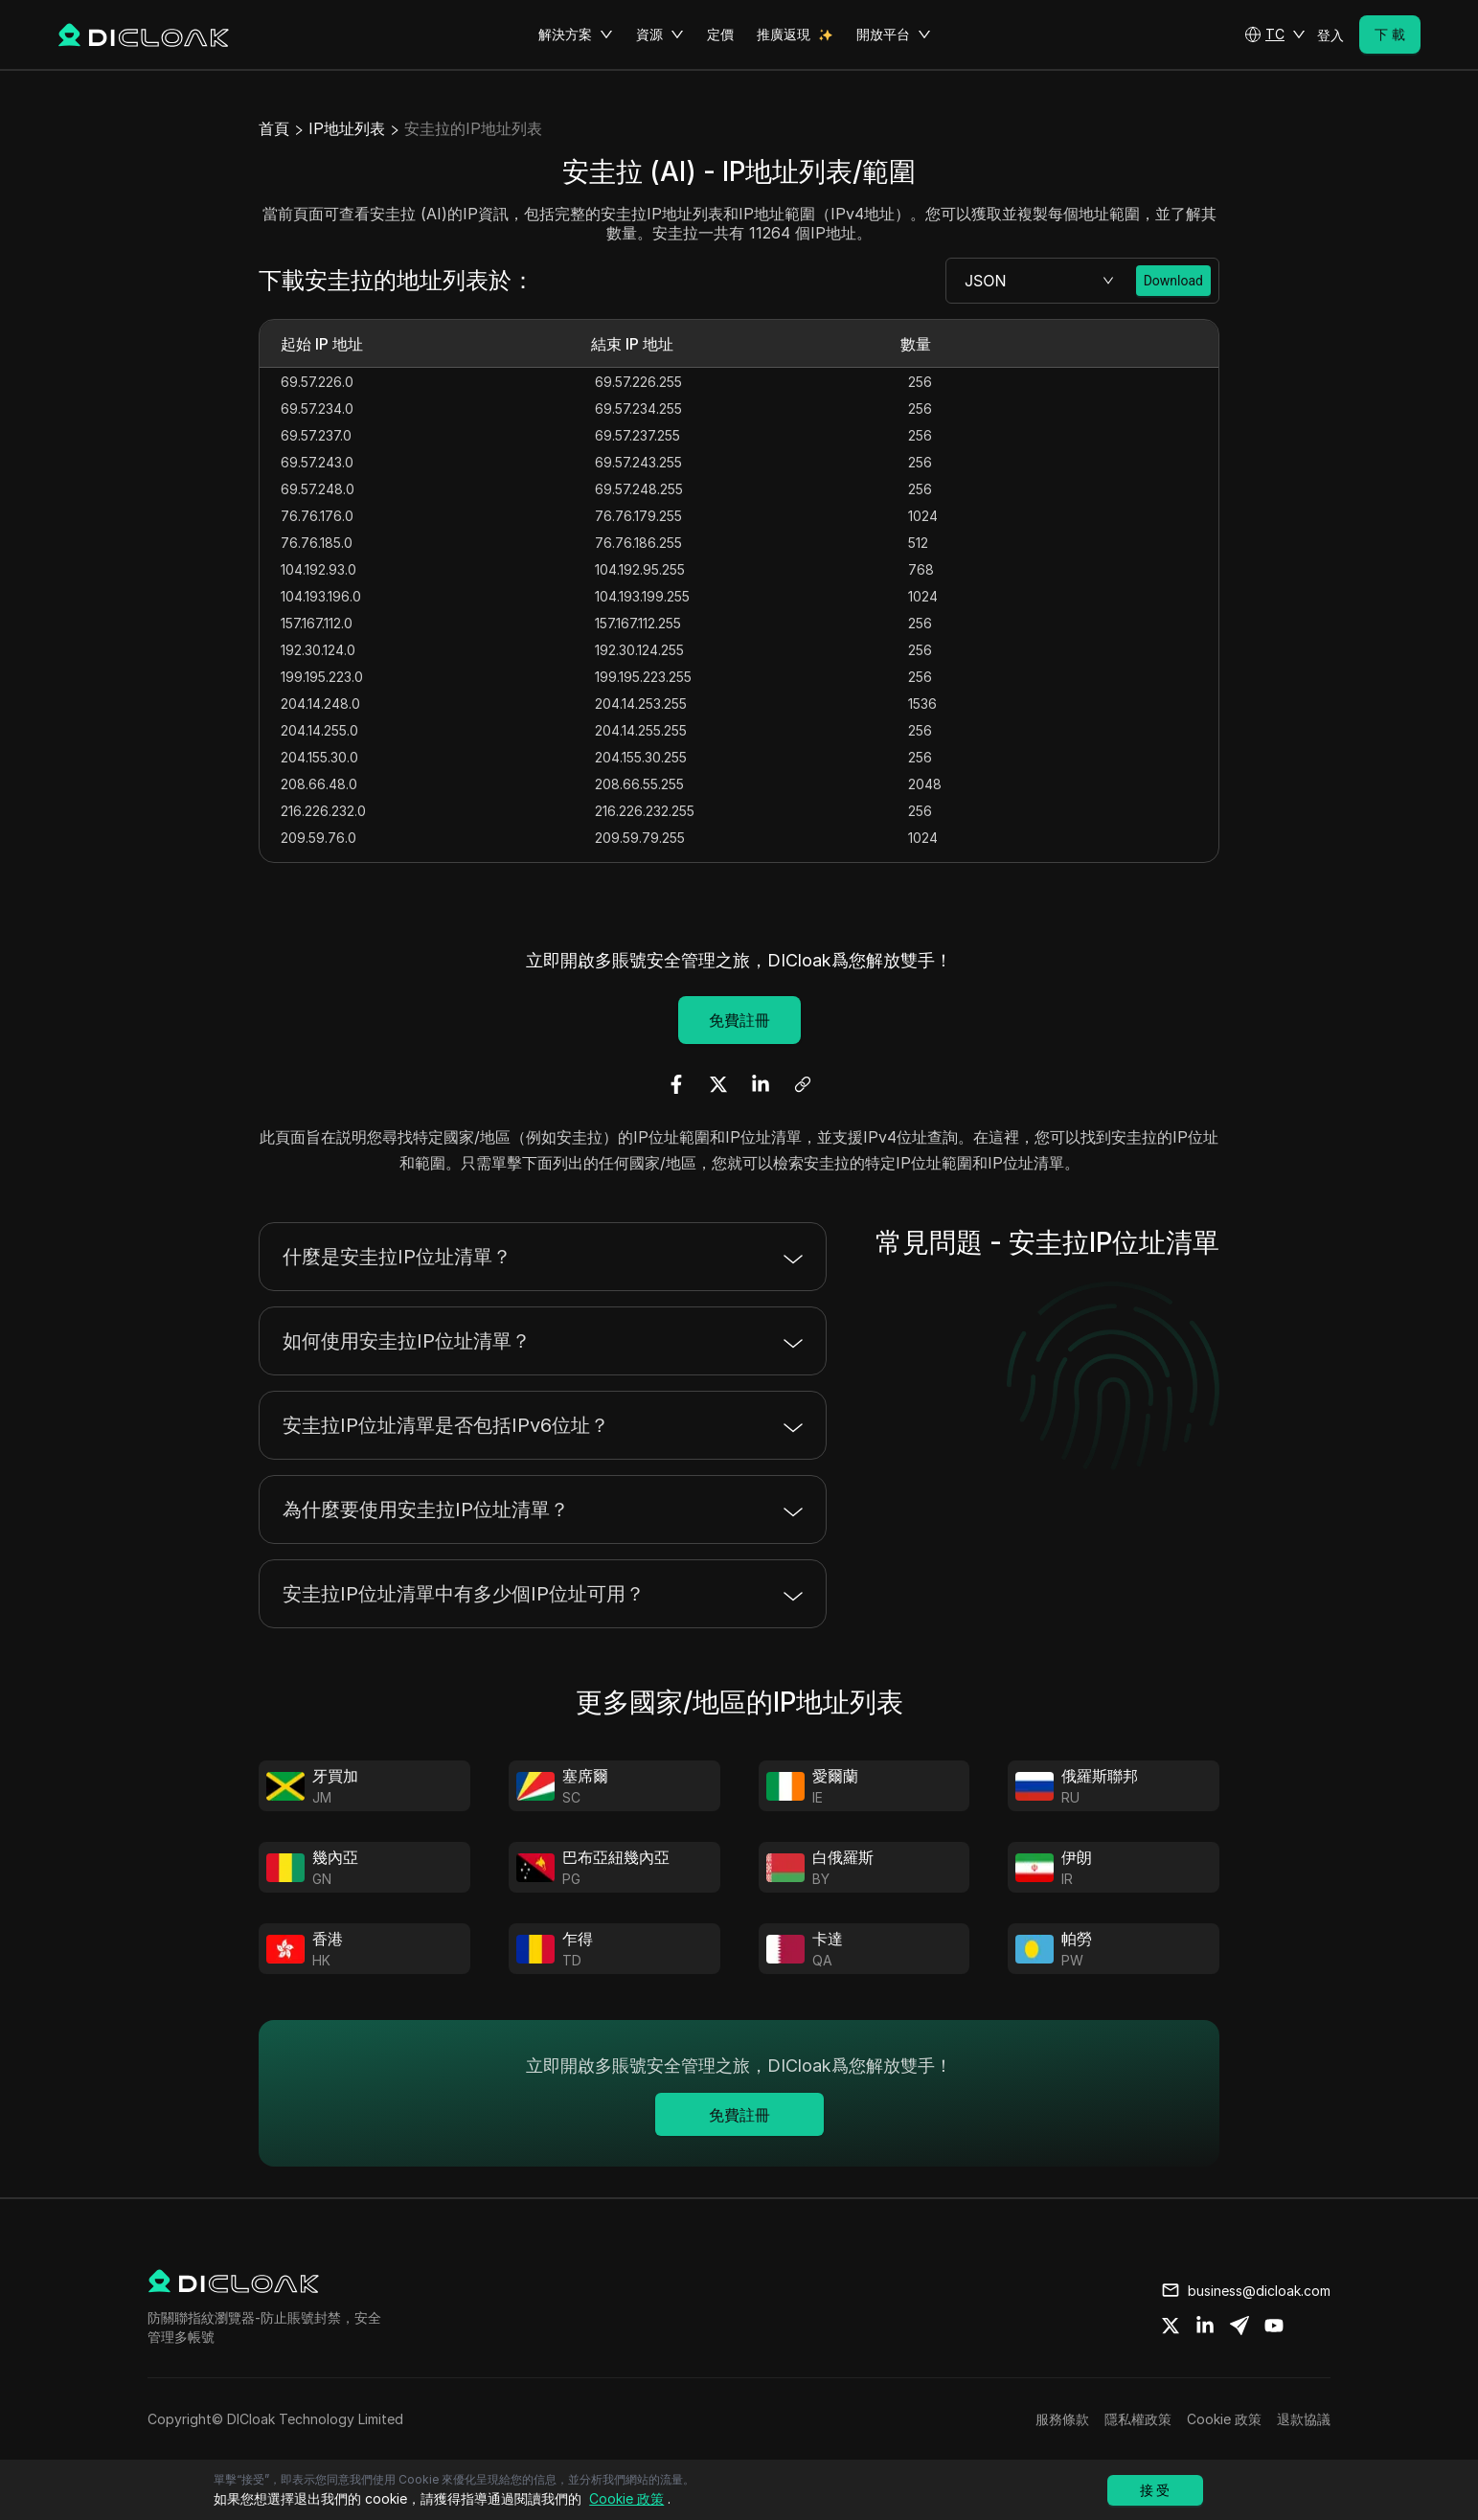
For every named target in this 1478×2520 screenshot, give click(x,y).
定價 (720, 34)
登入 (1330, 35)
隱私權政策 (1137, 2419)
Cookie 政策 (1224, 2419)
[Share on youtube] (1274, 2325)
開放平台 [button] (893, 34)
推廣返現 (783, 34)
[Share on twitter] (1170, 2325)
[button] (1275, 34)
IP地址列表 (346, 128)
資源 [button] (660, 34)
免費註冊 (739, 1020)
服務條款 (1062, 2419)
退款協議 (1303, 2419)
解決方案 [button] (575, 34)
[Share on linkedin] (1205, 2325)
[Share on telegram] (1239, 2325)
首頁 (274, 128)
